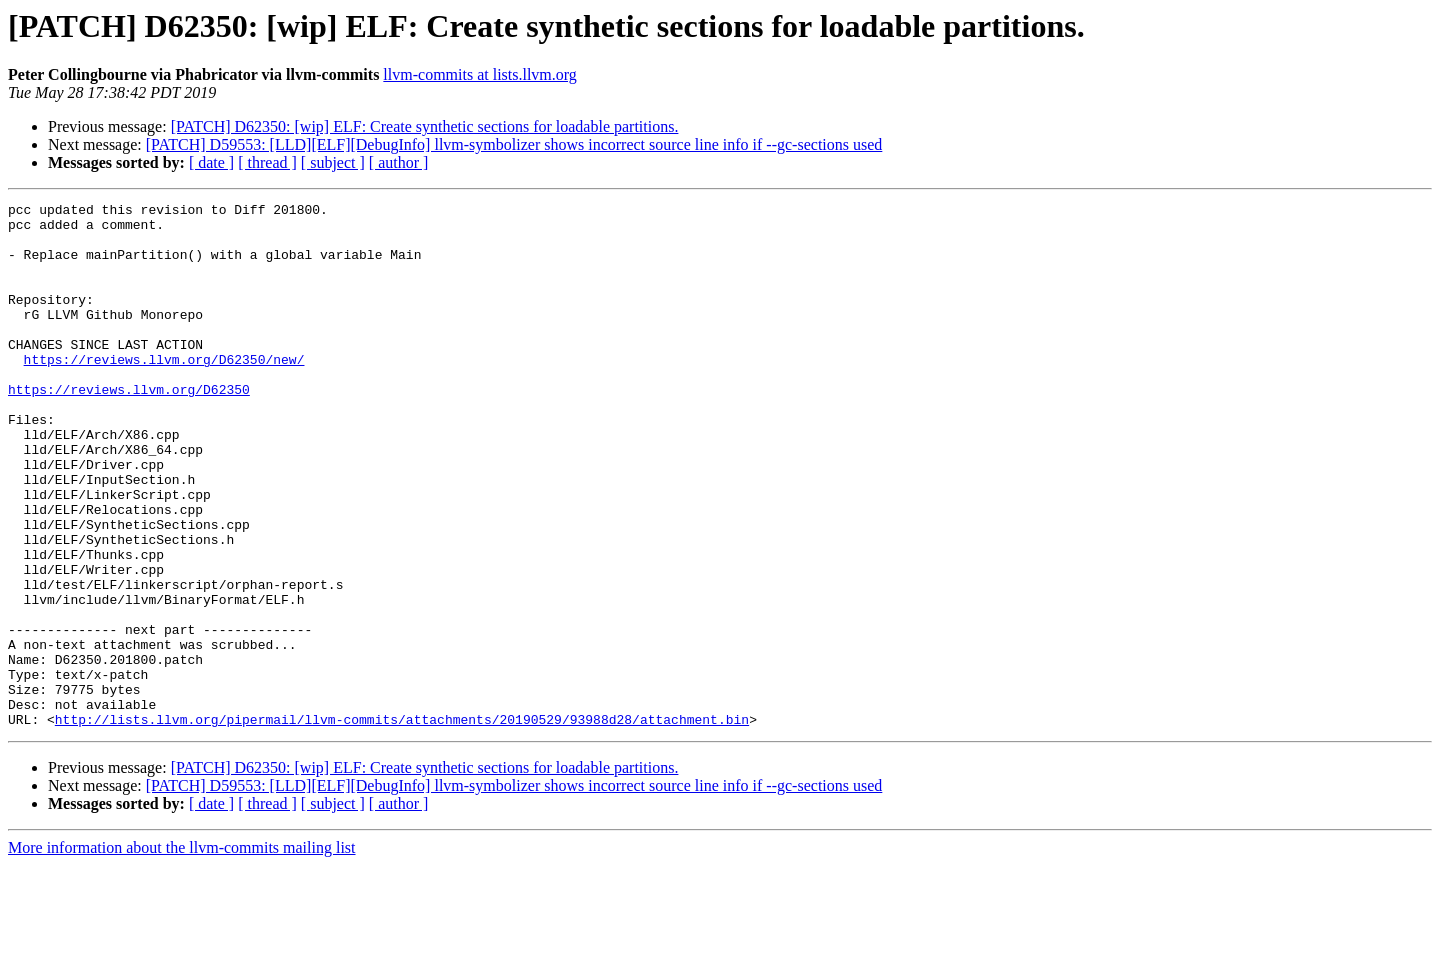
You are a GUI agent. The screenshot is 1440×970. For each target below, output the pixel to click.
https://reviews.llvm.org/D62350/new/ (164, 392)
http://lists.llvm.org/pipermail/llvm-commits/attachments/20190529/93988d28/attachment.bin (402, 824)
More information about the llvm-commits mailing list (182, 952)
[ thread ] (267, 162)
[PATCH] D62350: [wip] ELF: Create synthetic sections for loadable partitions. (425, 126)
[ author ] (399, 162)
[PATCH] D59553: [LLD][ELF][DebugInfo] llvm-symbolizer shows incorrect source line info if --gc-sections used (514, 144)
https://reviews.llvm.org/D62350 (129, 428)
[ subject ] (333, 162)
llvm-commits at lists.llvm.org (479, 74)
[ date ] (211, 162)
